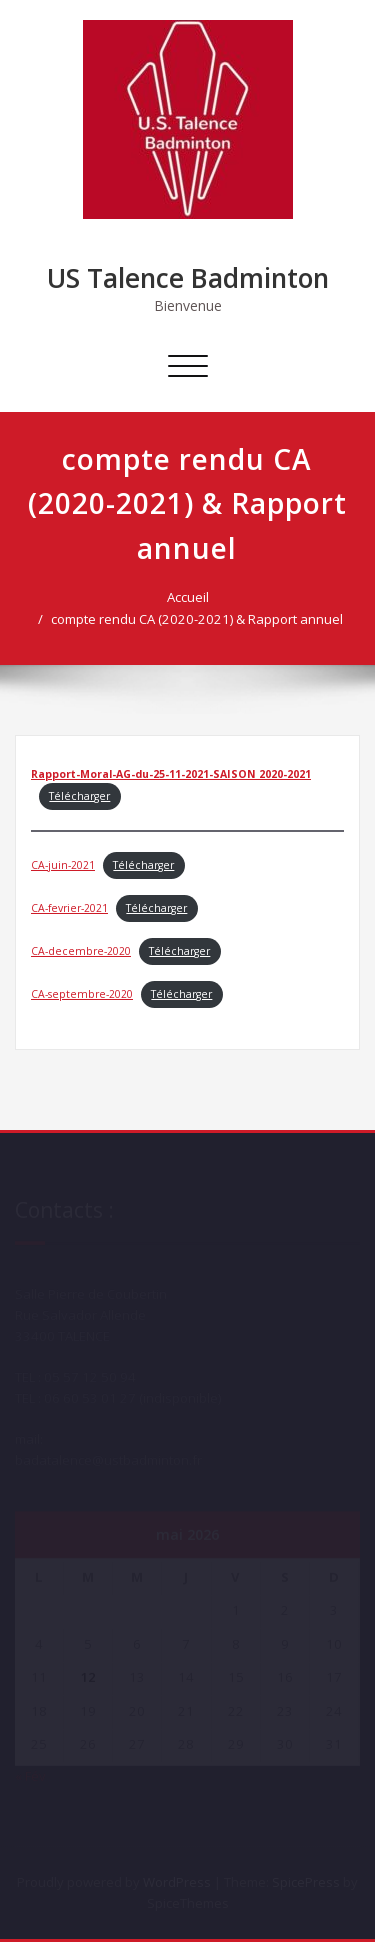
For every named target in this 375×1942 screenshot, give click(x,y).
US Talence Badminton (188, 278)
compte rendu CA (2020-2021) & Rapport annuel (201, 619)
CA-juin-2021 (63, 865)
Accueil (192, 597)
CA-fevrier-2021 (69, 908)
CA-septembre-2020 (82, 994)
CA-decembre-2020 (81, 951)
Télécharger (79, 796)
